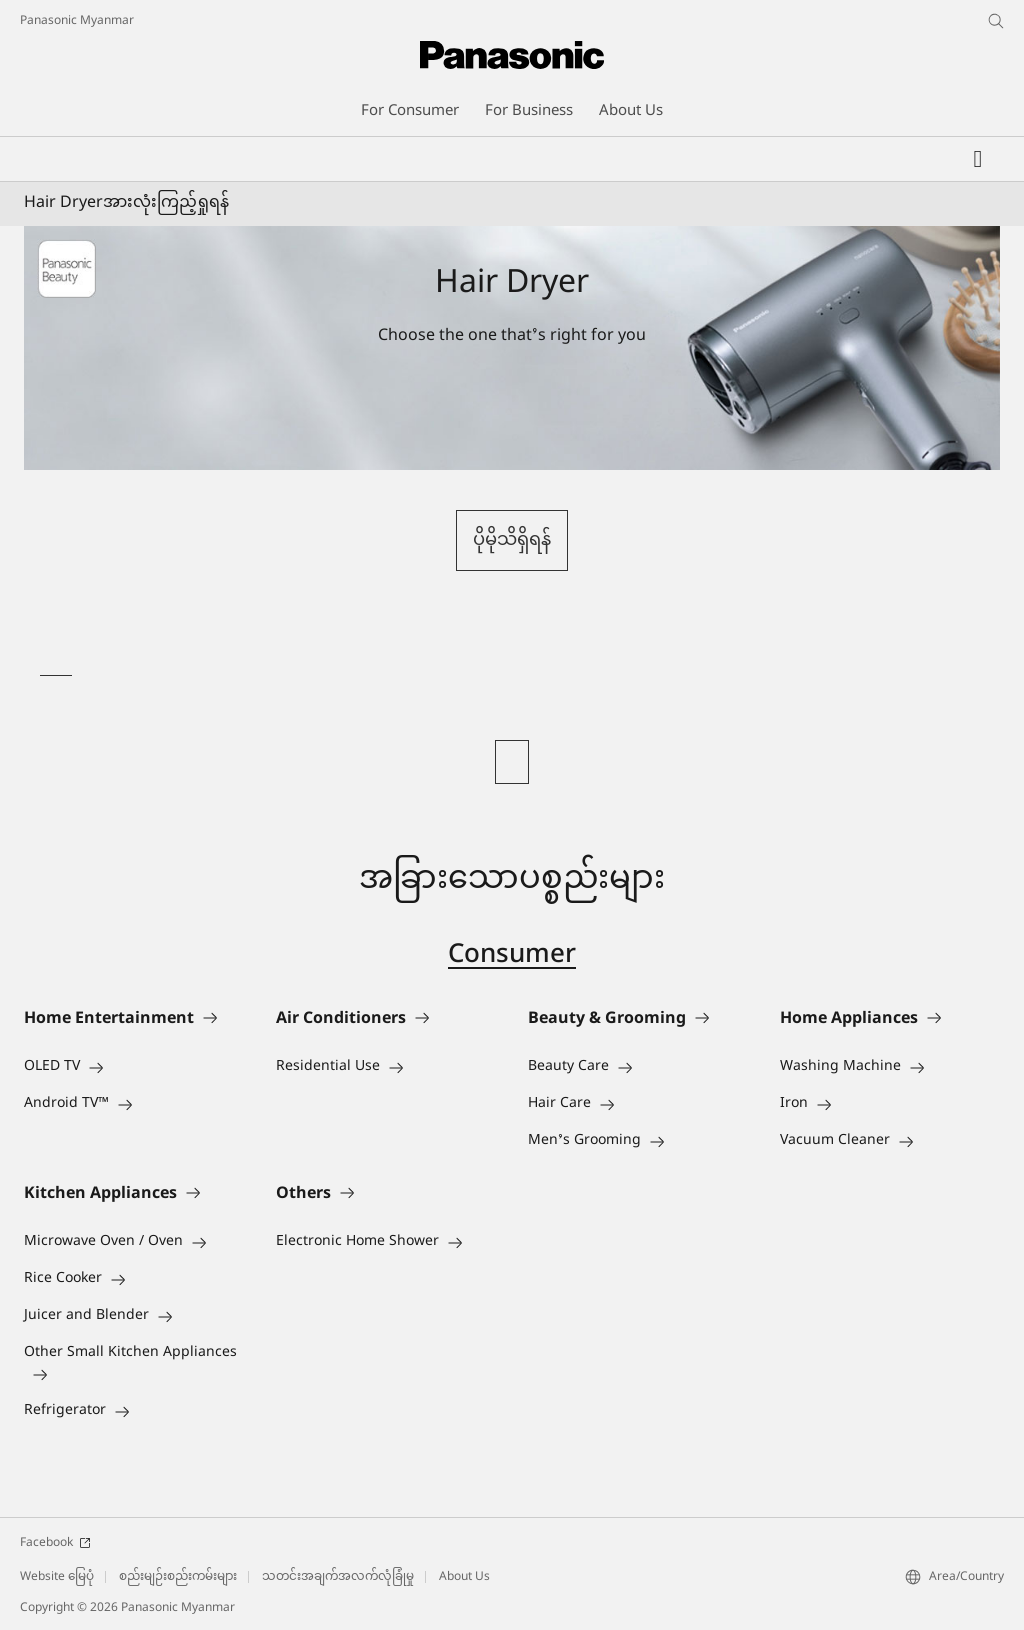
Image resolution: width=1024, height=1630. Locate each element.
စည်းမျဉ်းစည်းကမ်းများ (178, 1577)
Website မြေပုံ (57, 1577)
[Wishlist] (978, 159)
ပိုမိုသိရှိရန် (512, 540)
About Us (464, 1577)
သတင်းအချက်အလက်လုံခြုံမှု (338, 1577)
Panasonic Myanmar (77, 21)
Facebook (55, 1543)
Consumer (512, 956)
